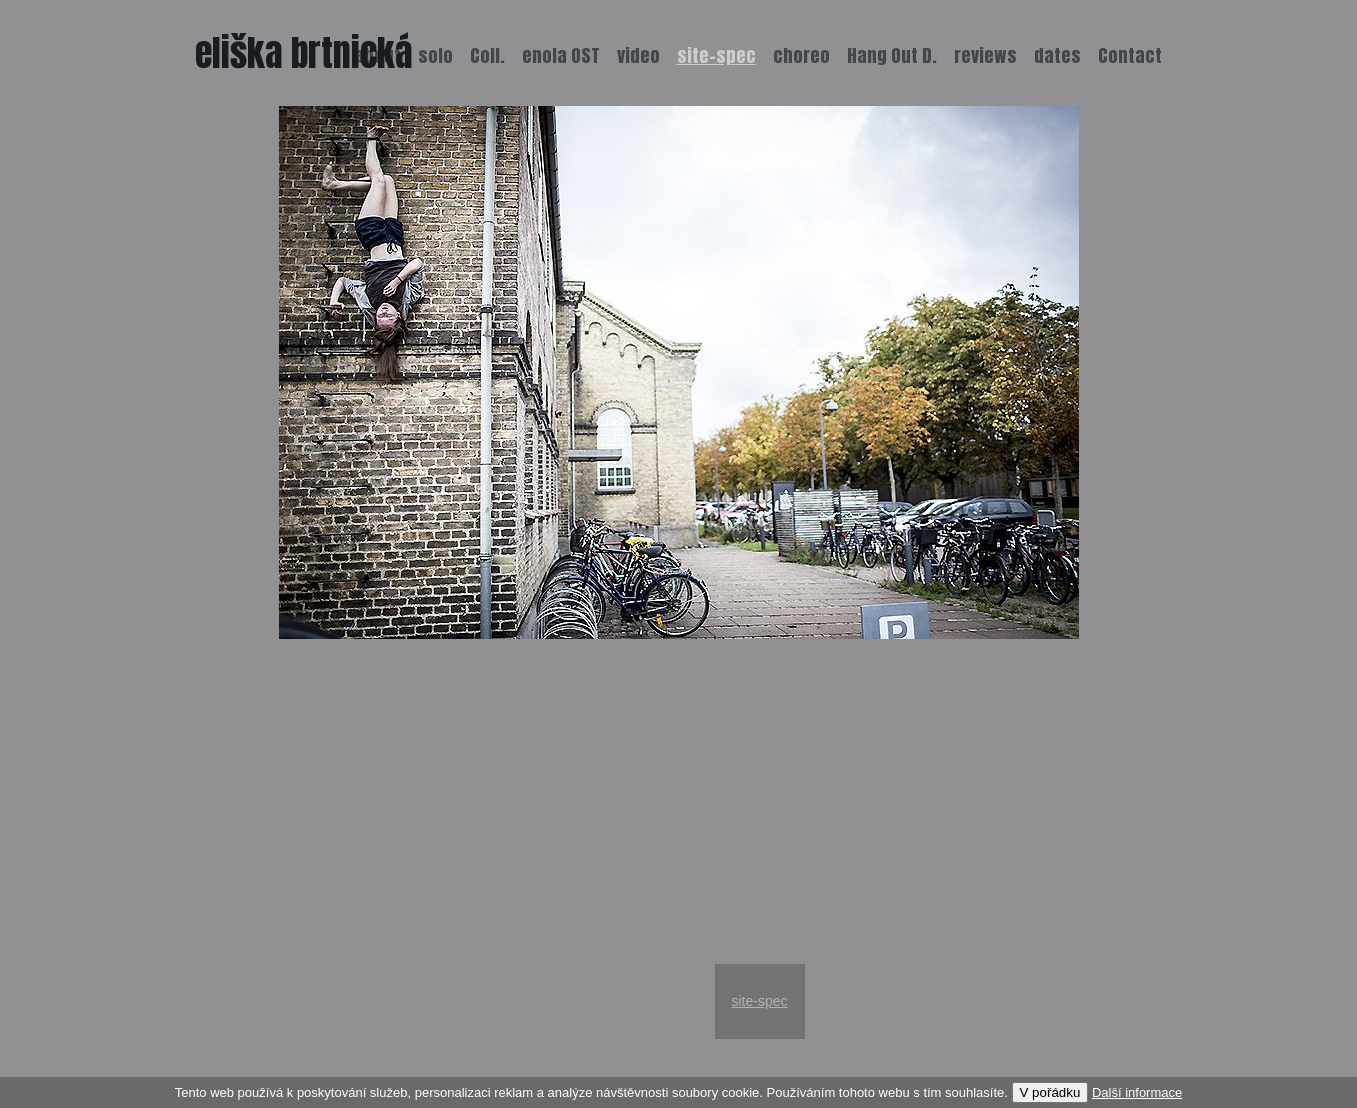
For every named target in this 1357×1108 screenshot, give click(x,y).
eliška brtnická (304, 53)
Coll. (487, 55)
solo (435, 55)
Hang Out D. (892, 55)
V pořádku (1050, 1092)
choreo (801, 55)
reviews (985, 55)
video (638, 55)
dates (1057, 55)
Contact (1130, 55)
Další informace (1137, 1092)
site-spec (760, 1001)
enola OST (561, 55)
